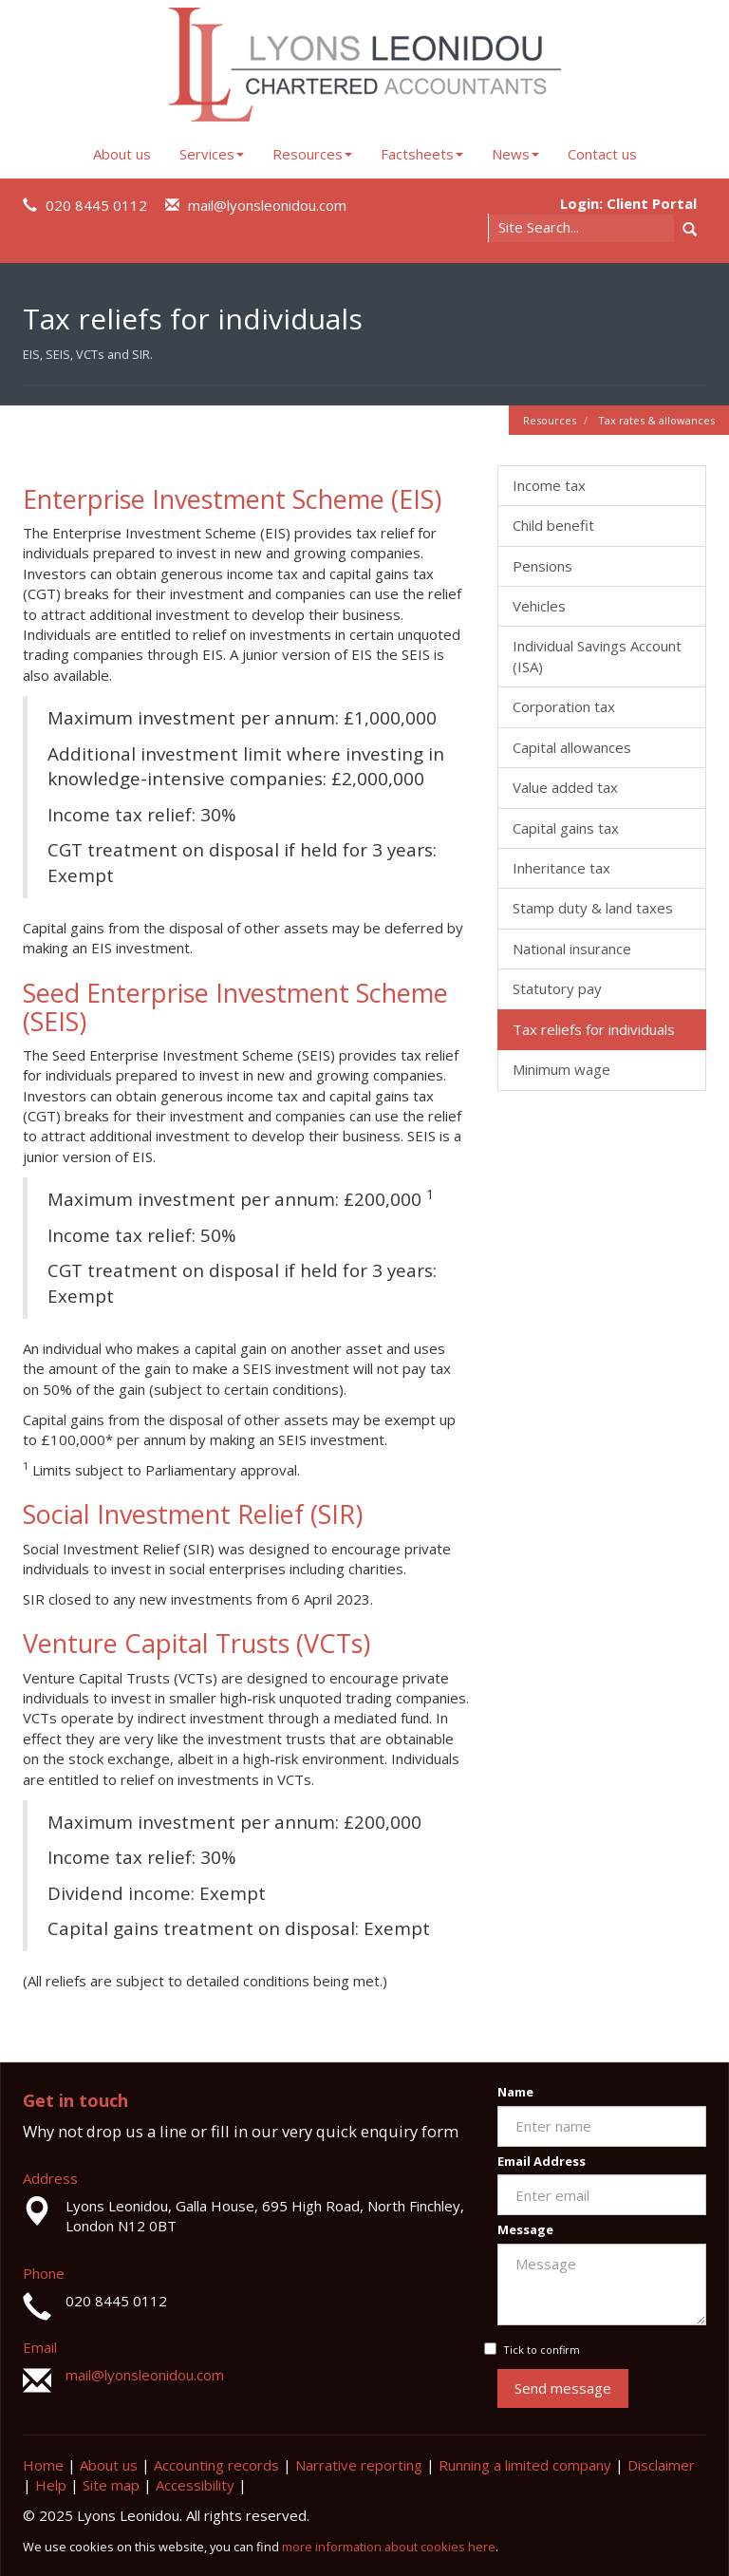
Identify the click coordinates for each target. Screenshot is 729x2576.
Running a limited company (525, 2464)
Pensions (542, 565)
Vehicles (539, 605)
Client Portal (652, 203)
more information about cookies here (388, 2546)
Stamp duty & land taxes (593, 907)
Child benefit (553, 525)
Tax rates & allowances (656, 420)
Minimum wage (561, 1069)
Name (515, 2091)
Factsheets (422, 153)
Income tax (549, 485)
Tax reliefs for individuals (594, 1029)
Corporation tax (564, 706)
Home (43, 2464)
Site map (111, 2484)
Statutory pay (557, 988)
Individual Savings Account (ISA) (597, 655)
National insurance (572, 948)
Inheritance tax (561, 867)
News (515, 153)
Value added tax (565, 787)
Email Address (541, 2161)
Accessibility (195, 2484)
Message (525, 2229)
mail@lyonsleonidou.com (267, 205)
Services (211, 153)
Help (50, 2484)
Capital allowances (572, 747)
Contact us (602, 153)
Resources (312, 153)
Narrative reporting (358, 2464)
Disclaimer (661, 2464)
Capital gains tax (566, 827)
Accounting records (216, 2464)
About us (122, 153)
